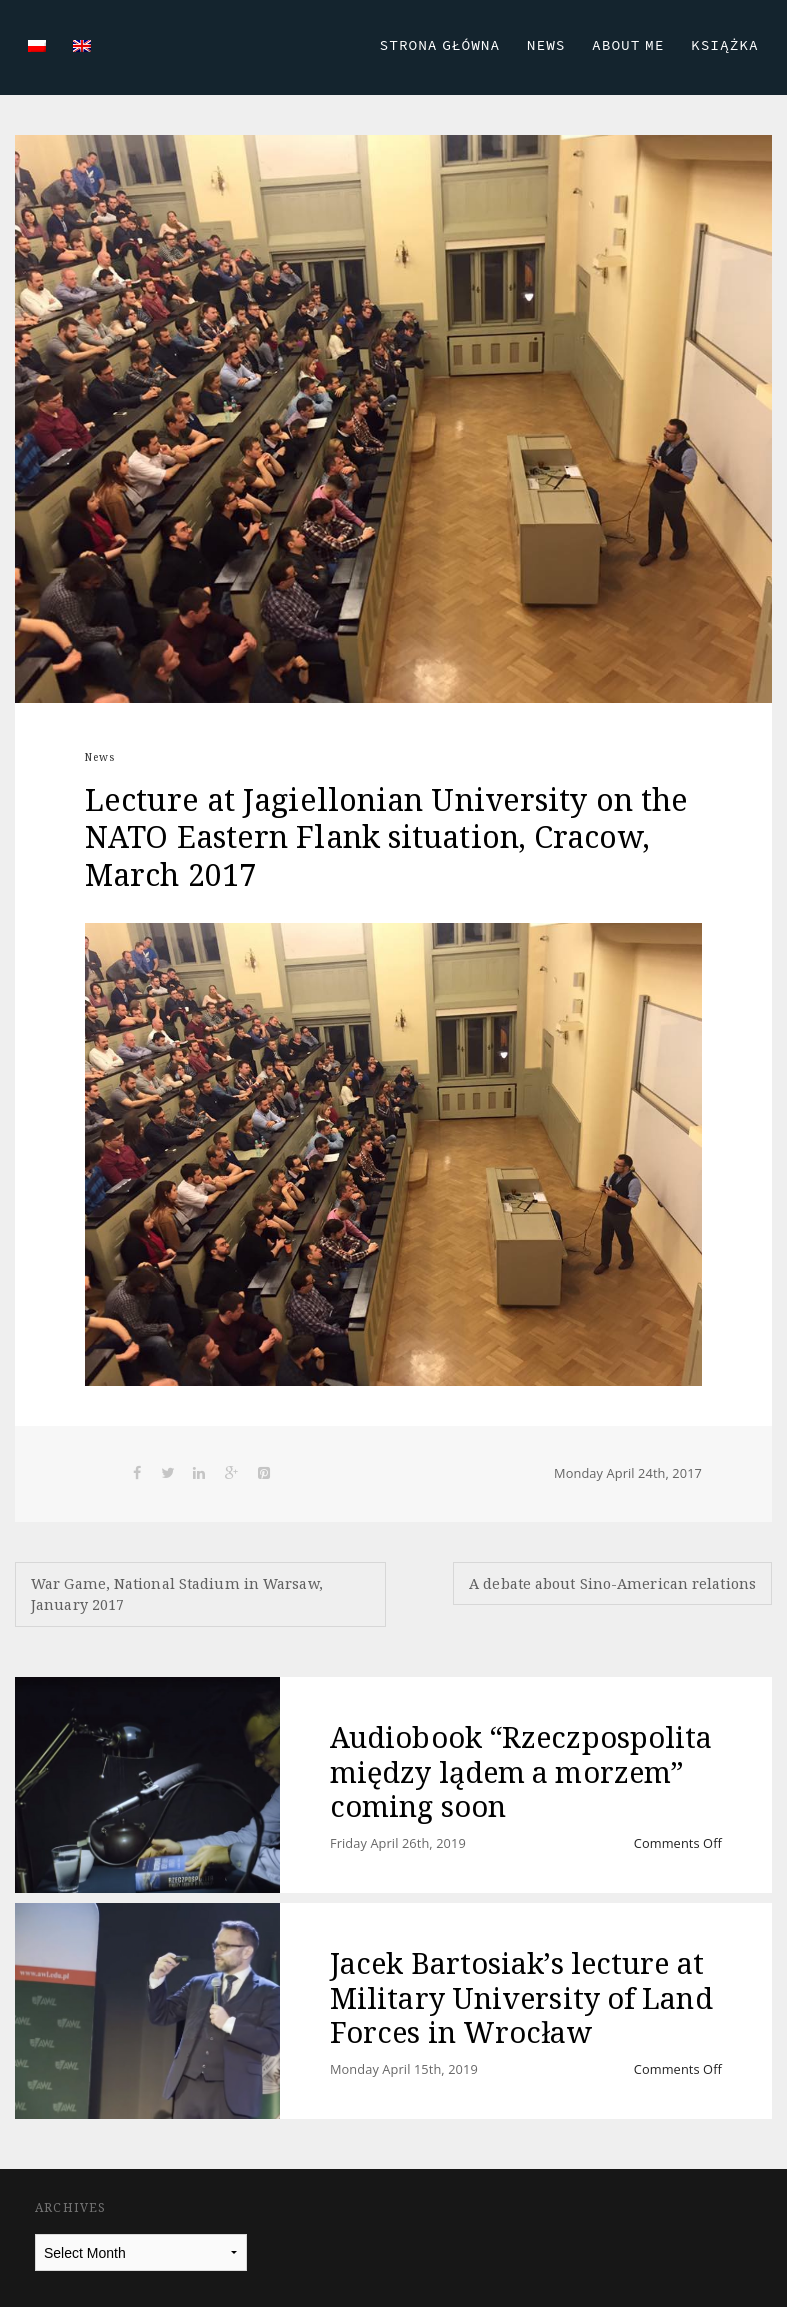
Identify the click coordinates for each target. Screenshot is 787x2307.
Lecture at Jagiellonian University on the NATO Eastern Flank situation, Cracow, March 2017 (386, 837)
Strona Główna (440, 45)
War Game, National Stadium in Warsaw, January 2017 (177, 1594)
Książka (725, 45)
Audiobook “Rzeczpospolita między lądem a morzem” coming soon (521, 1771)
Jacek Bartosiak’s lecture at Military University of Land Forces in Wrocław (521, 1997)
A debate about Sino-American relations (612, 1583)
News (546, 45)
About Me (628, 45)
